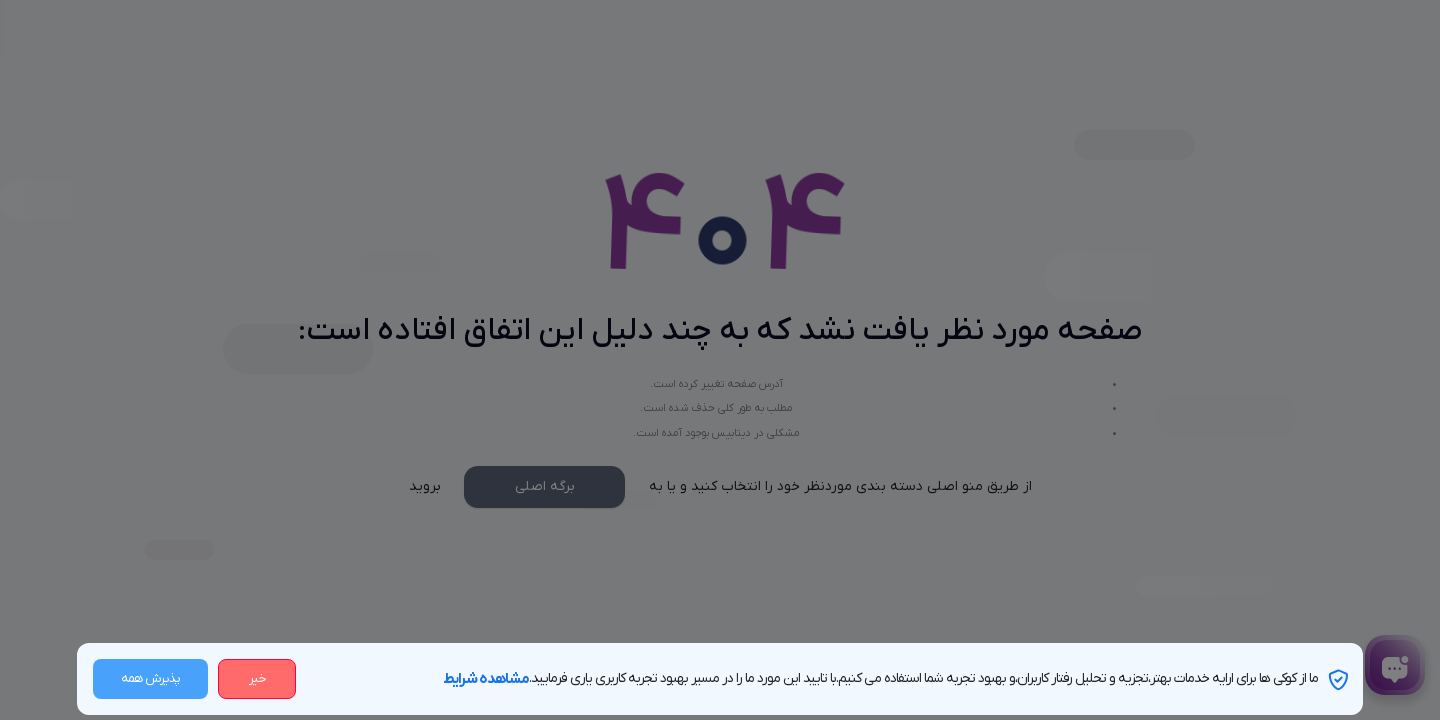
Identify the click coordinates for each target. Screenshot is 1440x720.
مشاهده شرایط (486, 679)
